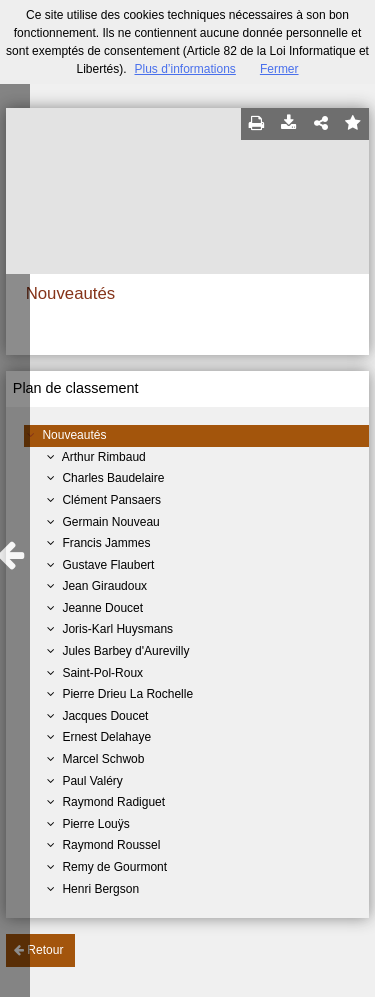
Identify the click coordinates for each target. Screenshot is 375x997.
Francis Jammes (106, 543)
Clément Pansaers (111, 500)
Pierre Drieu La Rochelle (127, 694)
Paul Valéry (92, 781)
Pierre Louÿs (95, 824)
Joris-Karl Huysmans (117, 629)
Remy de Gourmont (114, 867)
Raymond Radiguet (113, 802)
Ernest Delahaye (106, 737)
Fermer (279, 69)
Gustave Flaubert (108, 565)
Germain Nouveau (110, 522)
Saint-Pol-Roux (102, 673)
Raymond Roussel (111, 845)
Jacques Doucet (105, 716)
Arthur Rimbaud (104, 457)
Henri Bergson (100, 889)
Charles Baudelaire (113, 478)
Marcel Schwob (103, 759)
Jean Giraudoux (104, 586)
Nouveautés (74, 435)
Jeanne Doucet (102, 608)
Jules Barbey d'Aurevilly (125, 651)
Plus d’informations (184, 69)
